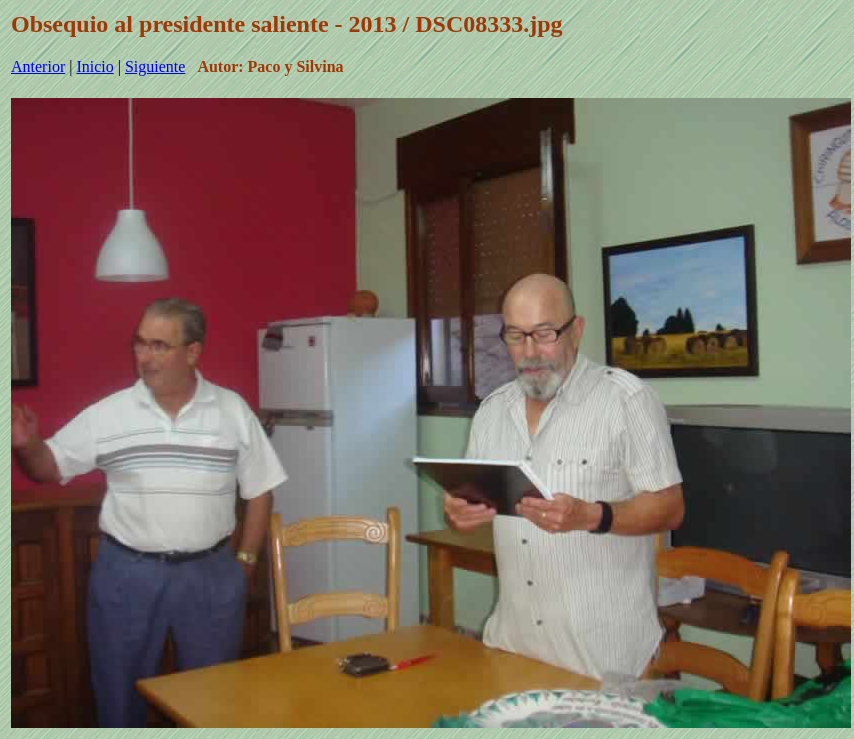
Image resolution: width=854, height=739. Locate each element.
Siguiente (155, 66)
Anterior (38, 66)
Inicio (94, 66)
